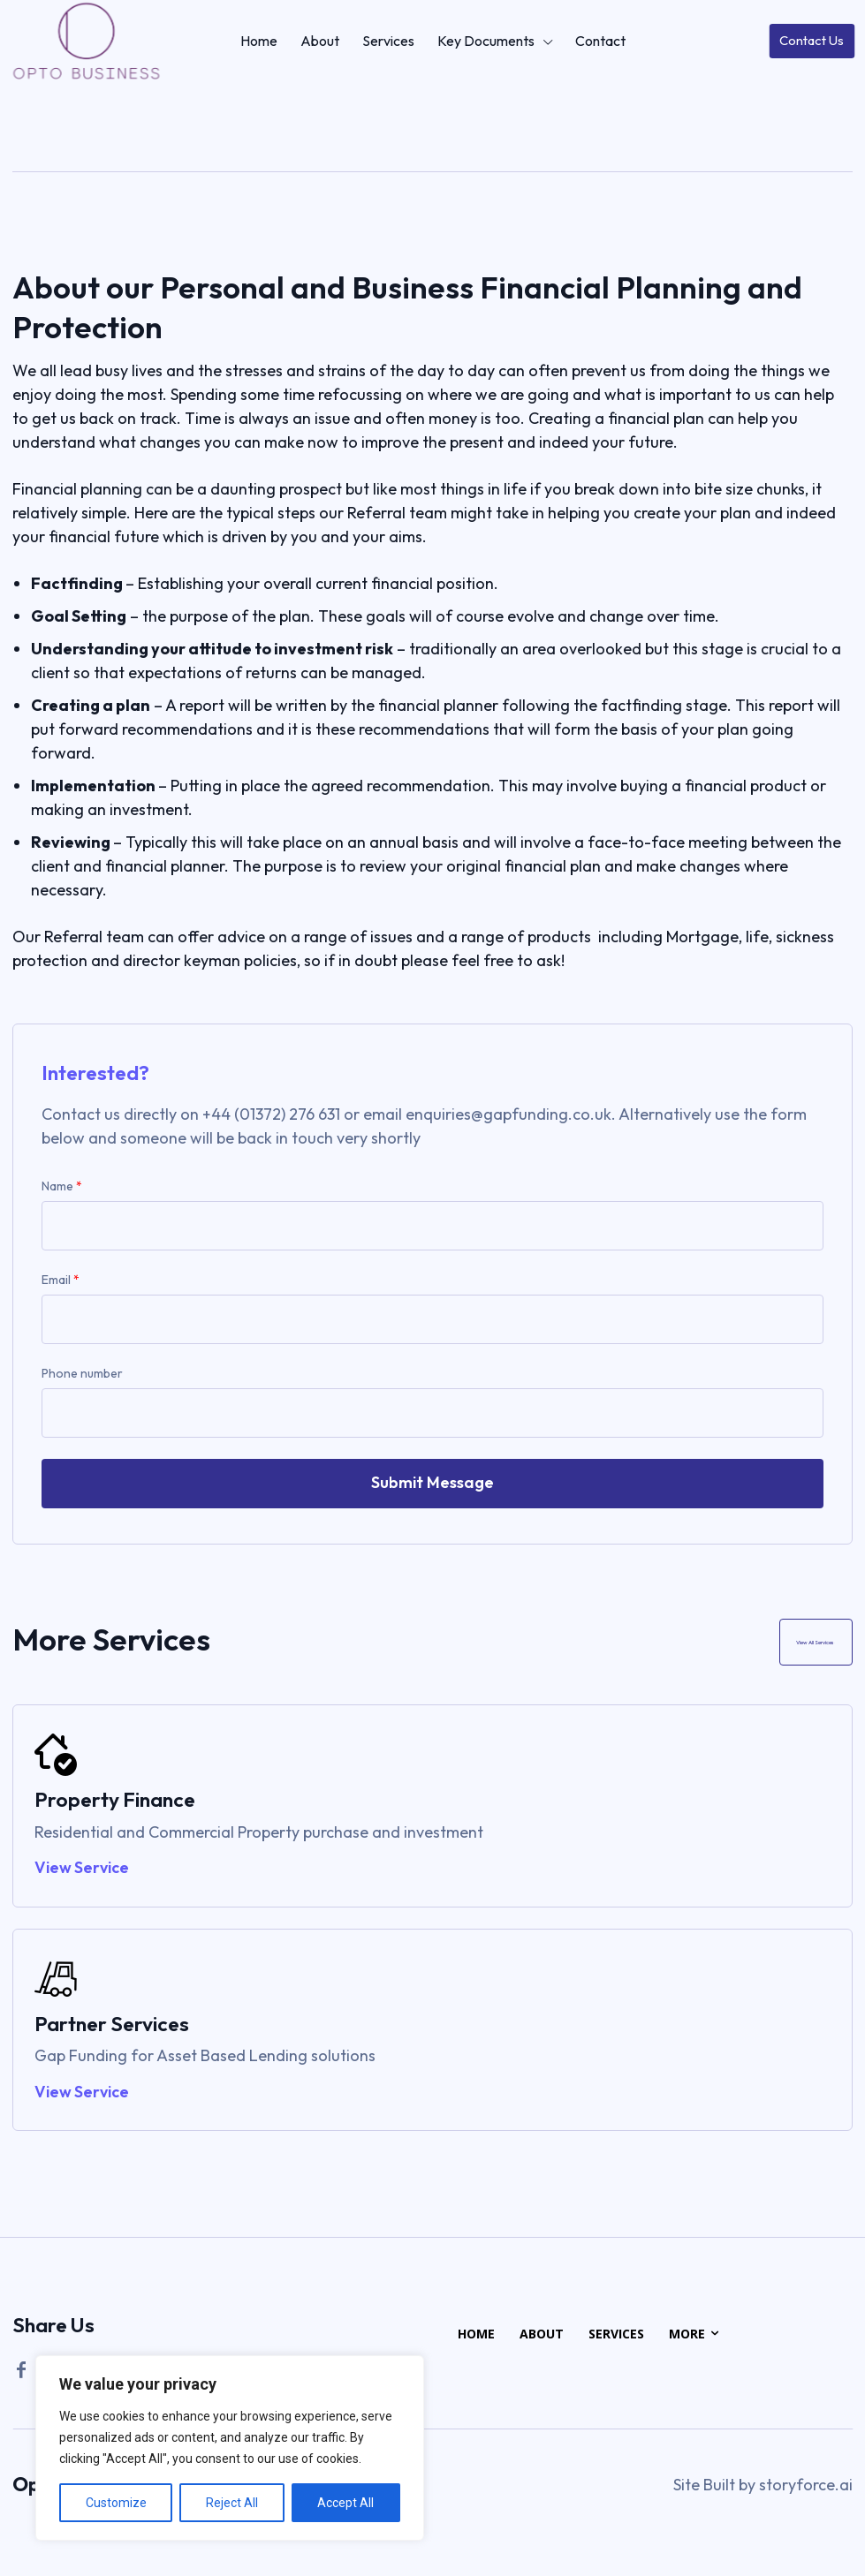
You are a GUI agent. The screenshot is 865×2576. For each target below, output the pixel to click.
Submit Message (432, 1482)
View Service (82, 1871)
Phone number (82, 1373)
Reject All (232, 2503)
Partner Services (111, 2026)
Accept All (345, 2503)
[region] (229, 2448)
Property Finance (114, 1802)
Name (62, 1186)
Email (61, 1280)
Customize (116, 2503)
